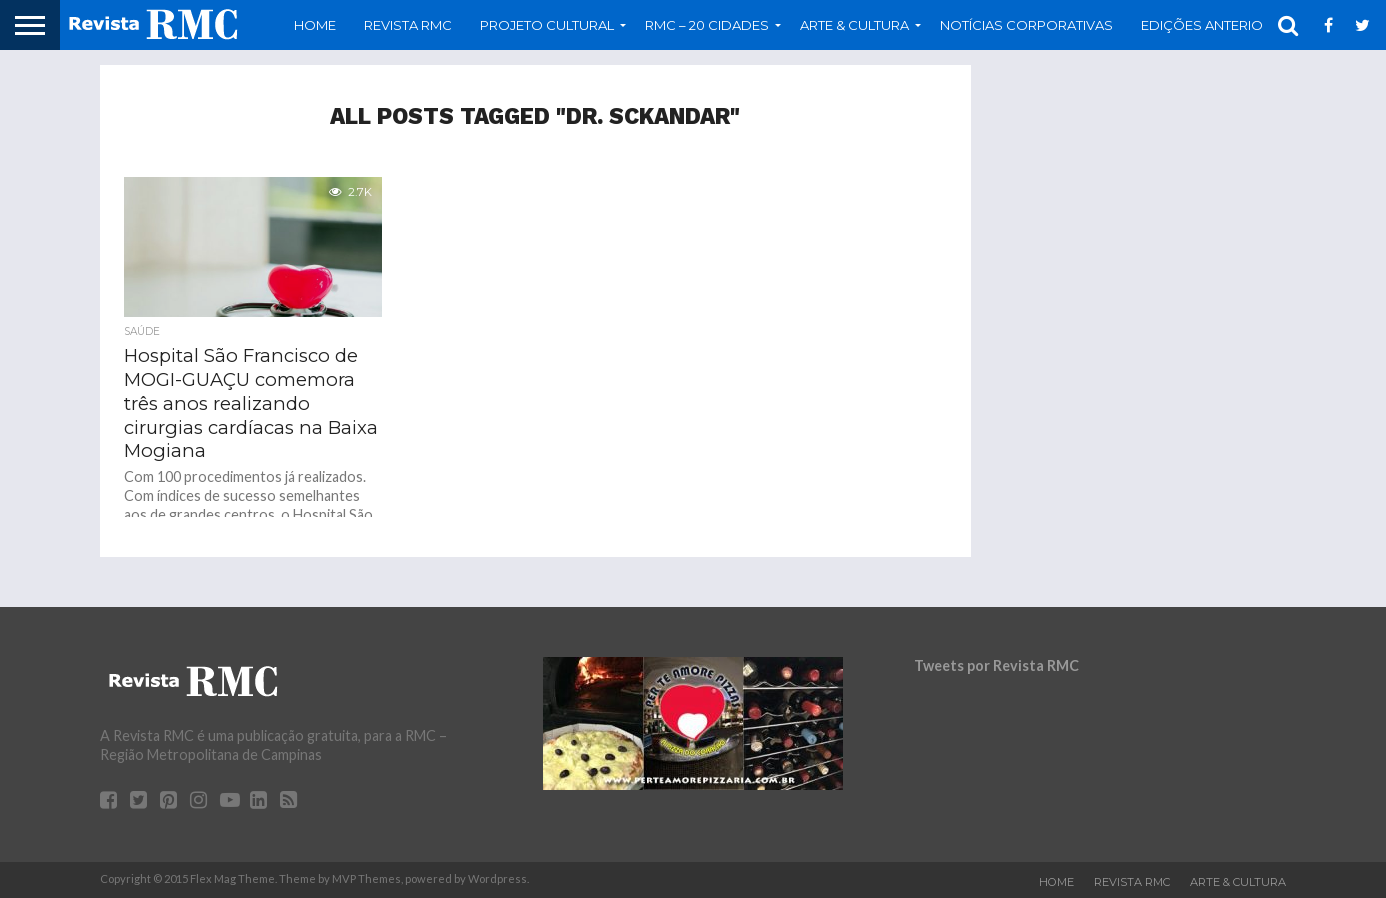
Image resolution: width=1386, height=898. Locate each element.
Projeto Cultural (547, 25)
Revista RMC (408, 25)
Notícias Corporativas (1026, 25)
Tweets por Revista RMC (996, 665)
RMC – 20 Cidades (707, 25)
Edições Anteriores (1215, 25)
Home (315, 25)
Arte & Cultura (854, 25)
